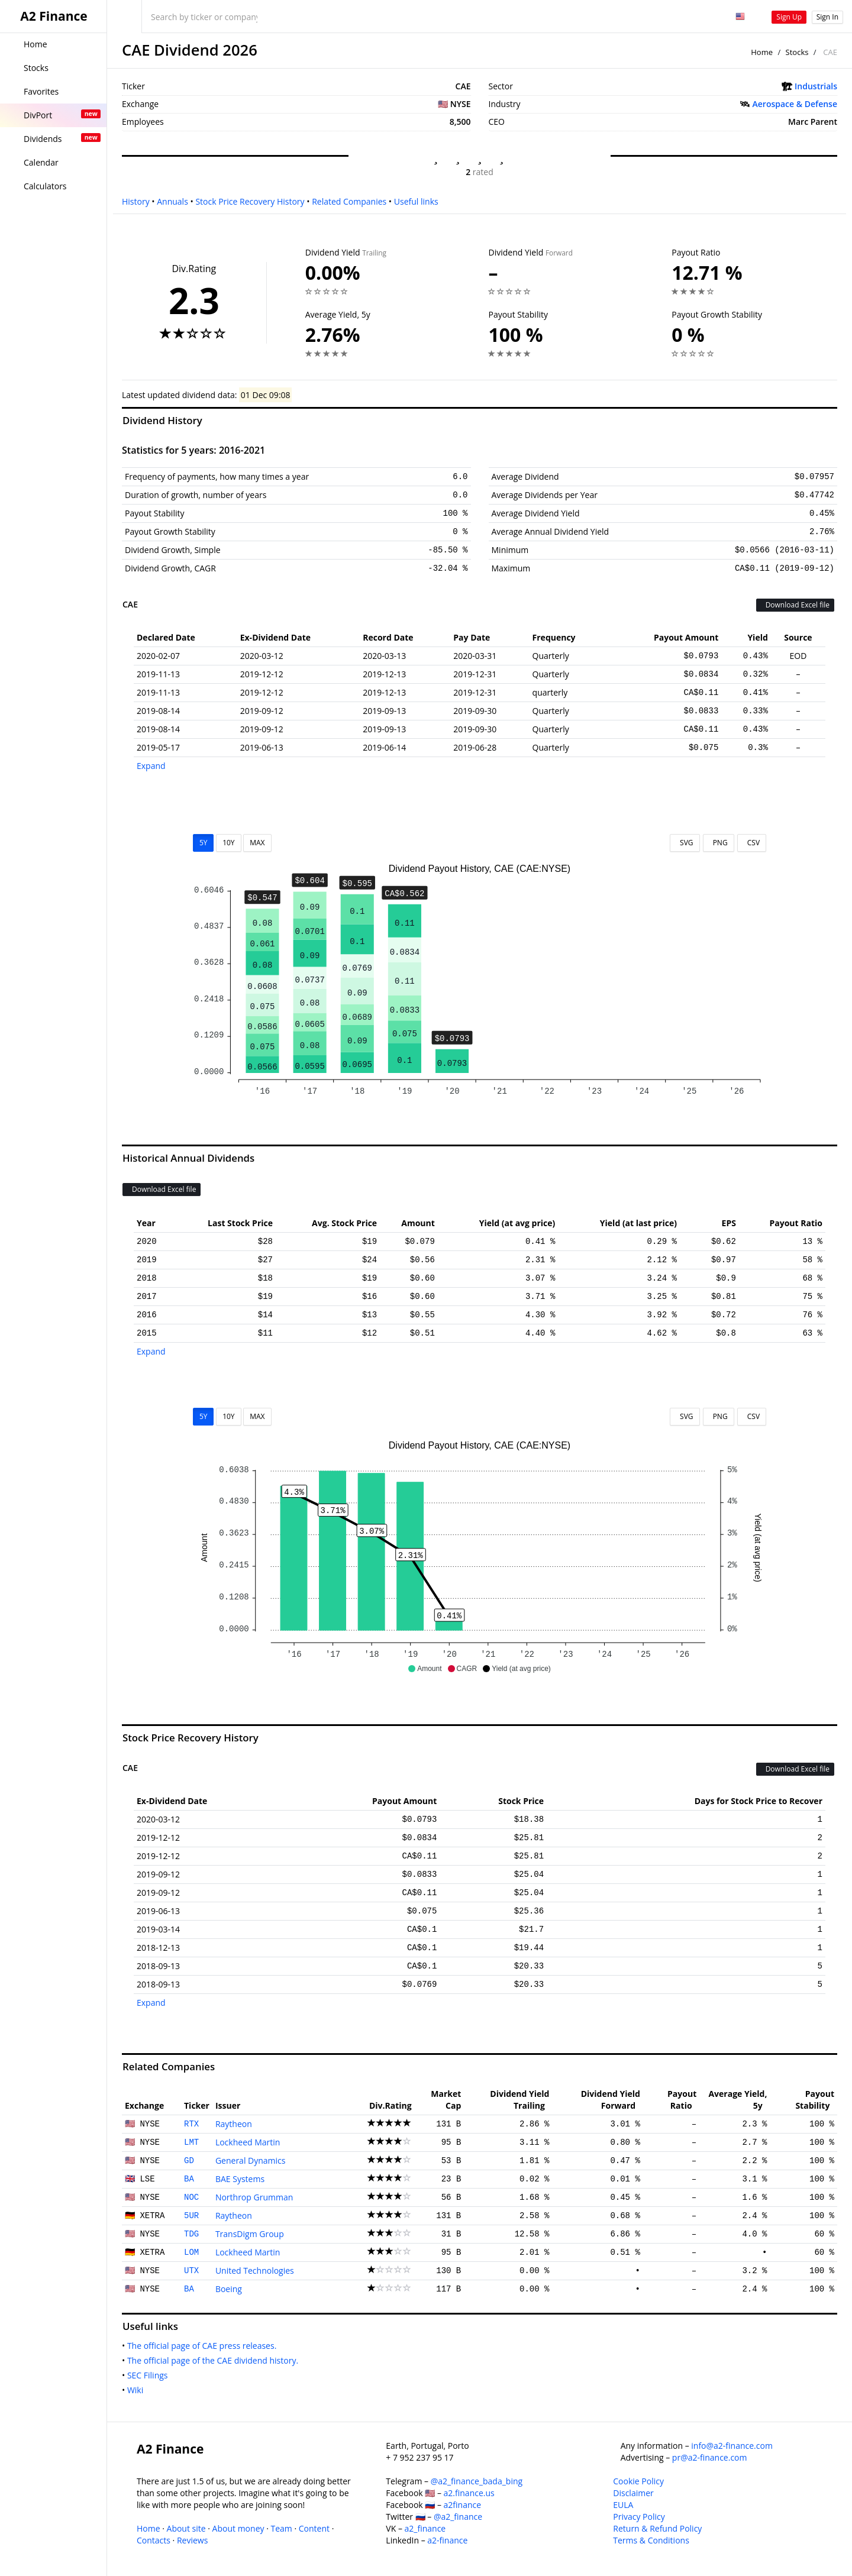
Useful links (416, 201)
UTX (191, 2271)
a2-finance (447, 2540)
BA (189, 2179)
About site (186, 2528)
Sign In (827, 17)
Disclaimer (633, 2493)
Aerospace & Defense (795, 103)
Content (314, 2528)
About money (238, 2528)
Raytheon (233, 2123)
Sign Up (789, 17)
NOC (191, 2197)
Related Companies (349, 201)
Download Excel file (795, 605)
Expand (151, 765)
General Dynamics (250, 2160)
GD (189, 2160)
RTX (191, 2124)
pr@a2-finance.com (709, 2457)
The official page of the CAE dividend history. (215, 2360)
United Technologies (254, 2270)
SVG (684, 843)
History (136, 201)
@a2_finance (458, 2516)
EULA (623, 2504)
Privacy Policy (638, 2516)
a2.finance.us (469, 2493)
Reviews (192, 2540)
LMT (191, 2142)
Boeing (228, 2288)
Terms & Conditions (651, 2540)
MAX (257, 843)
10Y (228, 843)
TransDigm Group (249, 2233)
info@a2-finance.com (732, 2445)
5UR (191, 2216)
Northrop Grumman (254, 2197)
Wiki (137, 2390)
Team (281, 2528)
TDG (191, 2234)
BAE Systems (239, 2178)
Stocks (797, 52)
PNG (718, 843)
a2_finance (425, 2528)
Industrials (816, 86)
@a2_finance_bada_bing (476, 2481)
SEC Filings (149, 2375)
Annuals (172, 201)
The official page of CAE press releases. (204, 2345)
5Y (203, 843)
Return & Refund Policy (657, 2528)
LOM (191, 2252)
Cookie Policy (638, 2481)
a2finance (463, 2504)
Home (762, 52)
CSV (752, 843)
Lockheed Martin (247, 2142)
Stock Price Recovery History (249, 201)
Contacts (153, 2540)
